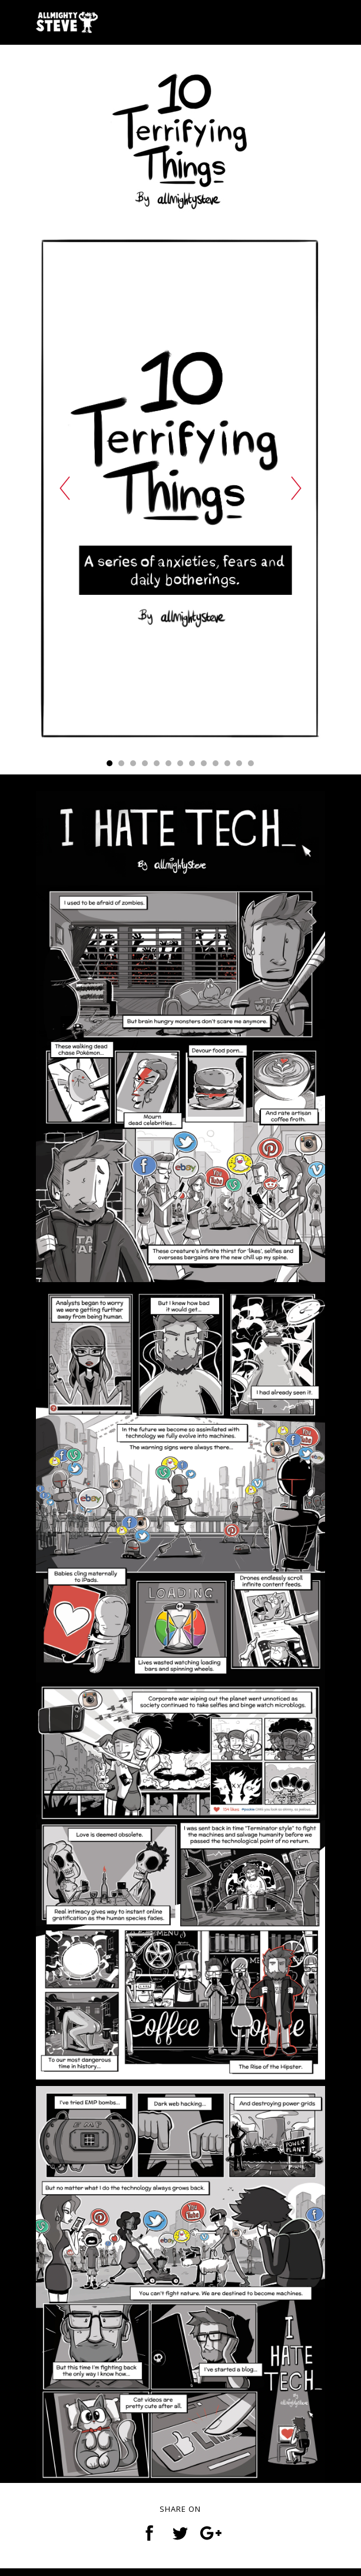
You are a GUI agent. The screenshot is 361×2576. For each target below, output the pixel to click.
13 (251, 767)
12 (239, 767)
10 (215, 767)
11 (227, 767)
